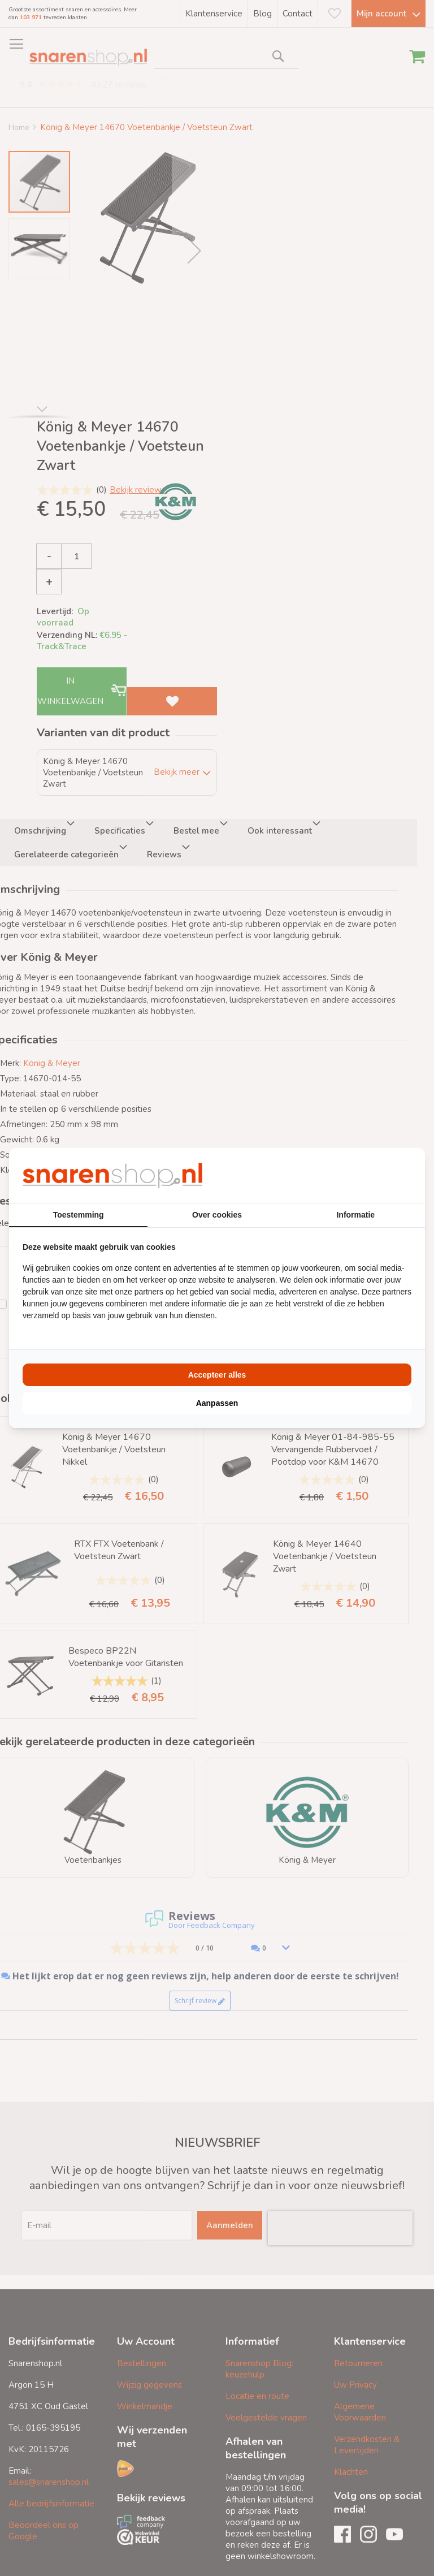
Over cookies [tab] (217, 1214)
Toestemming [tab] (78, 1214)
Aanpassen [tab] (217, 1403)
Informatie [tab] (355, 1214)
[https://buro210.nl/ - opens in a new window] (369, 1175)
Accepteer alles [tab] (217, 1374)
